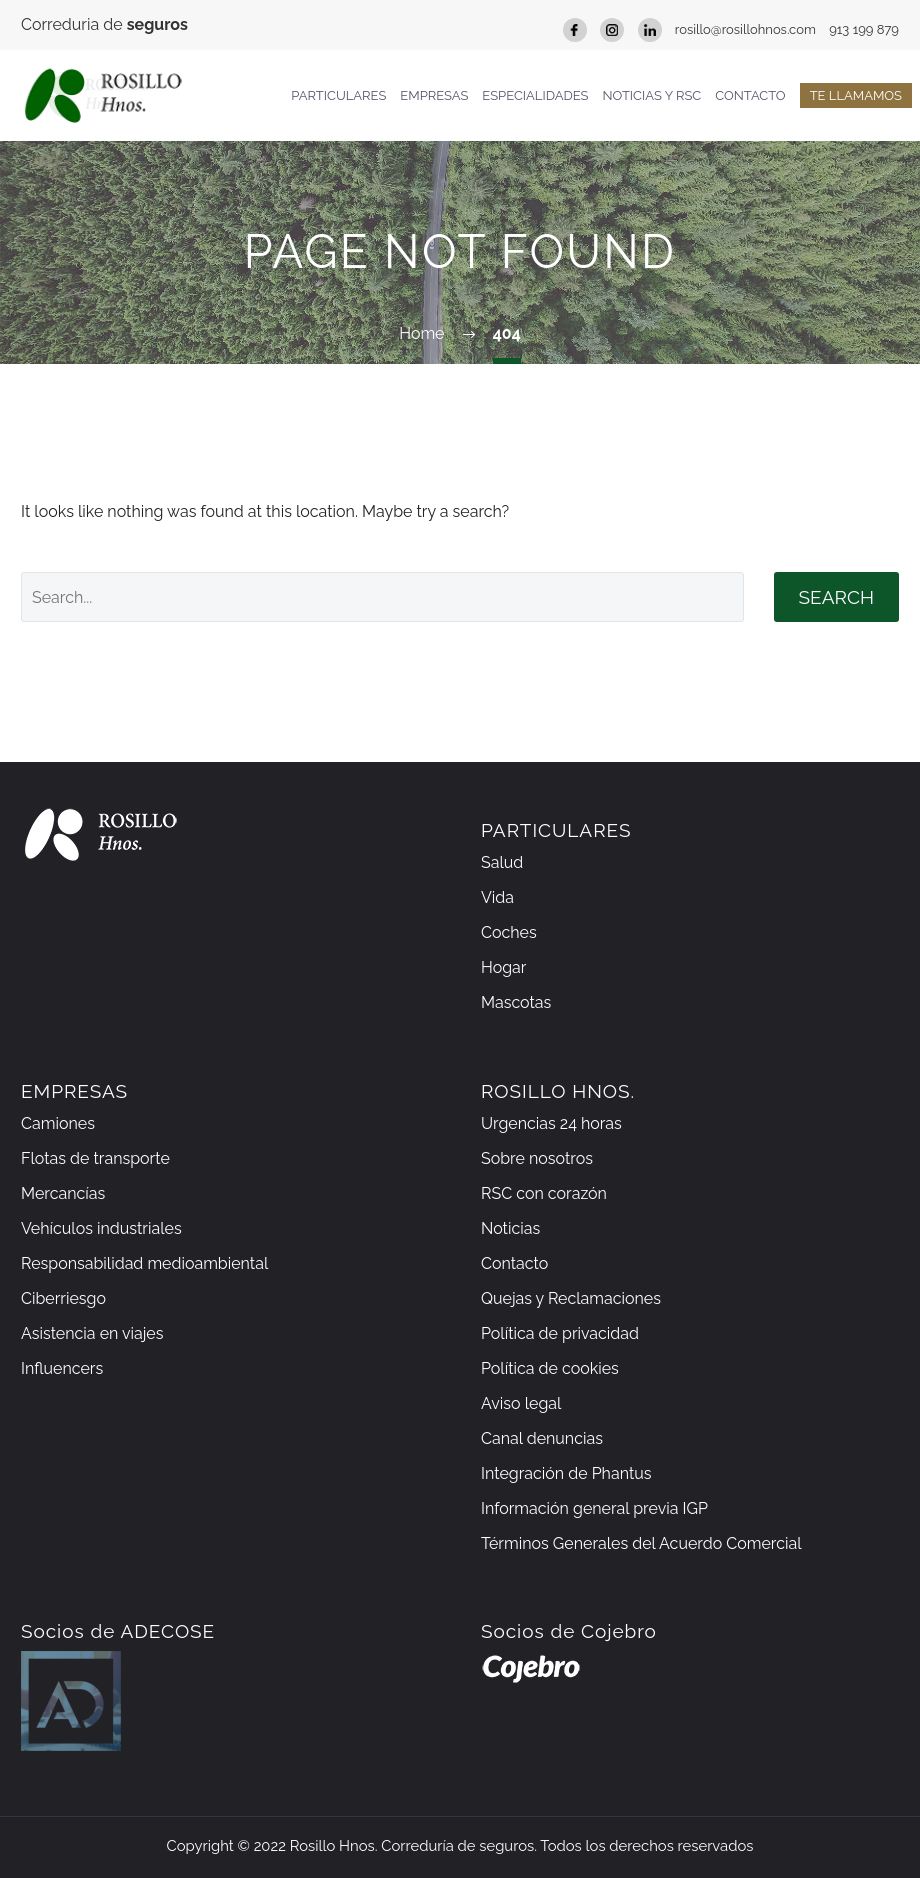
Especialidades (535, 95)
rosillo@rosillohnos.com (745, 29)
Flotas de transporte (95, 1158)
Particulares (338, 95)
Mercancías (63, 1193)
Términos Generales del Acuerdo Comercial (641, 1543)
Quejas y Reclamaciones (571, 1298)
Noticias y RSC (651, 95)
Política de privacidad (560, 1333)
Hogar (503, 967)
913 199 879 (864, 29)
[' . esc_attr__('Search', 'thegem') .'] (382, 597)
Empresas (434, 95)
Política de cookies (550, 1368)
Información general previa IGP (594, 1508)
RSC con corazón (544, 1193)
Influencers (62, 1368)
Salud (502, 862)
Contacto (750, 95)
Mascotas (516, 1002)
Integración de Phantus (566, 1473)
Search (836, 597)
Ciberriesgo (63, 1298)
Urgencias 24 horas (551, 1123)
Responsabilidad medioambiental (144, 1263)
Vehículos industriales (101, 1228)
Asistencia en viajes (92, 1333)
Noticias (510, 1228)
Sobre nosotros (537, 1158)
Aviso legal (521, 1403)
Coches (509, 932)
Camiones (58, 1123)
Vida (497, 897)
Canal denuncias (542, 1438)
